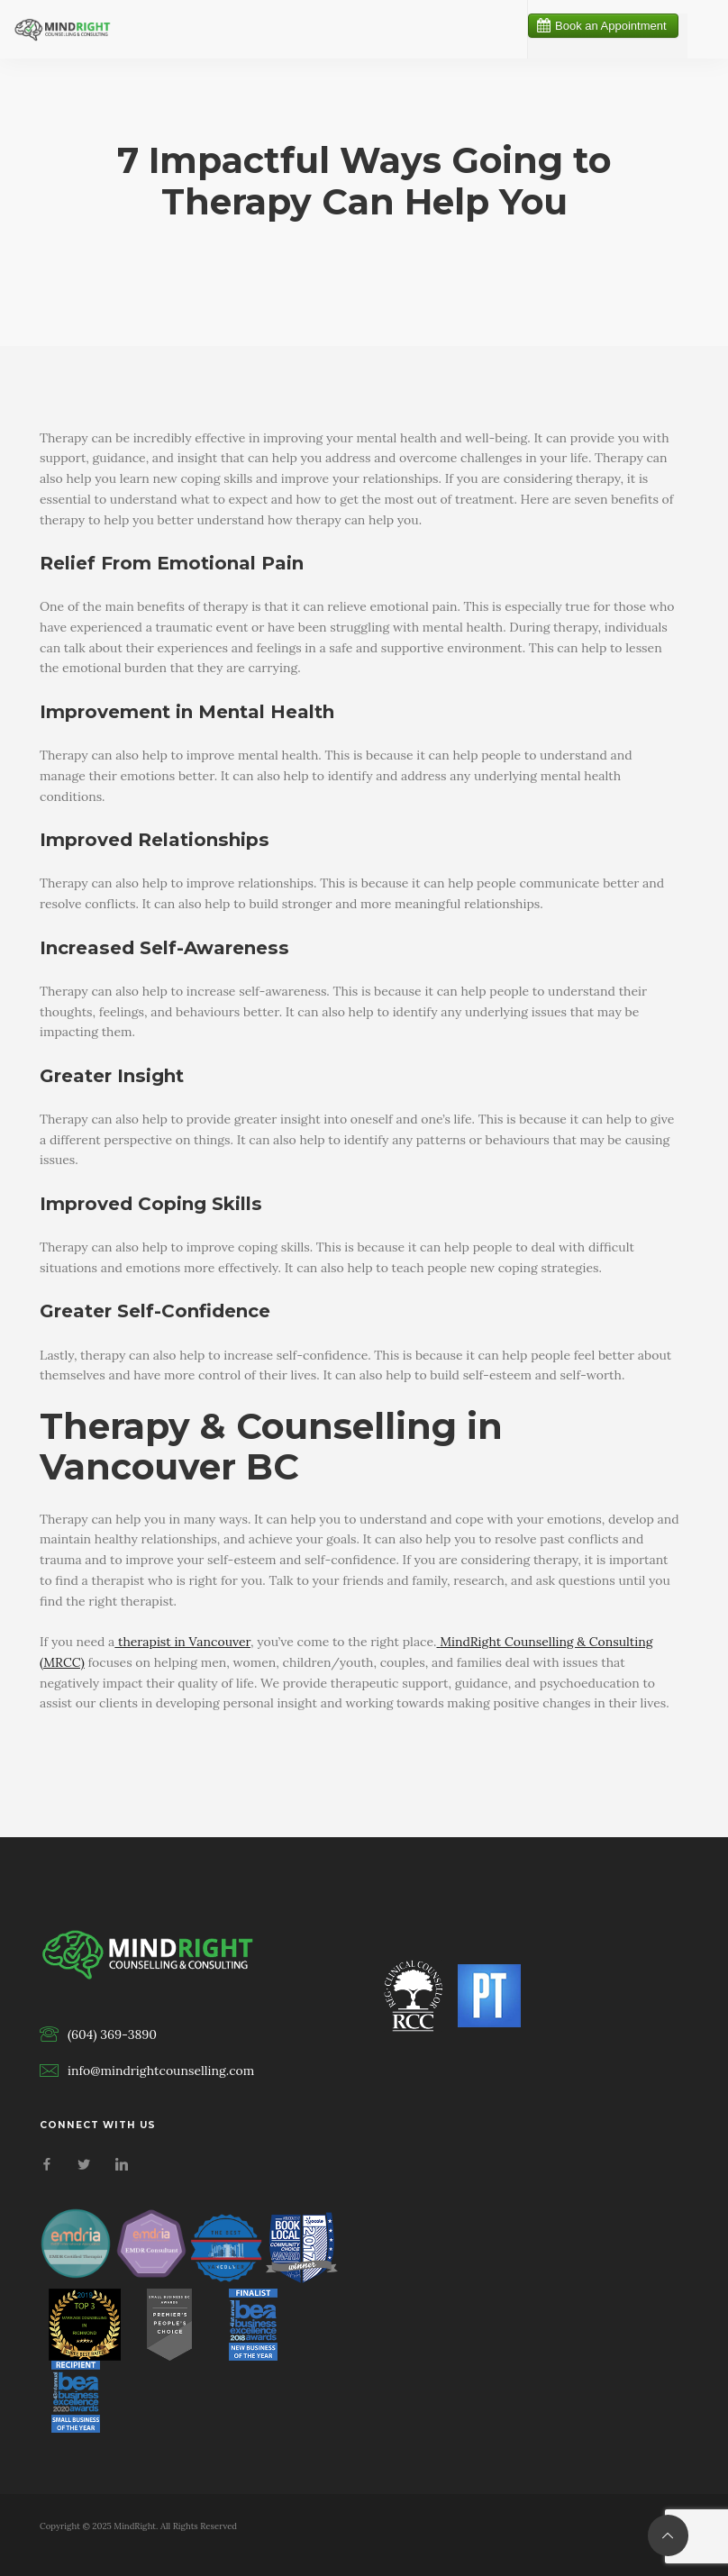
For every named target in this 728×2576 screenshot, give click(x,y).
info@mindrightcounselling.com (161, 2070)
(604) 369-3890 (112, 2034)
